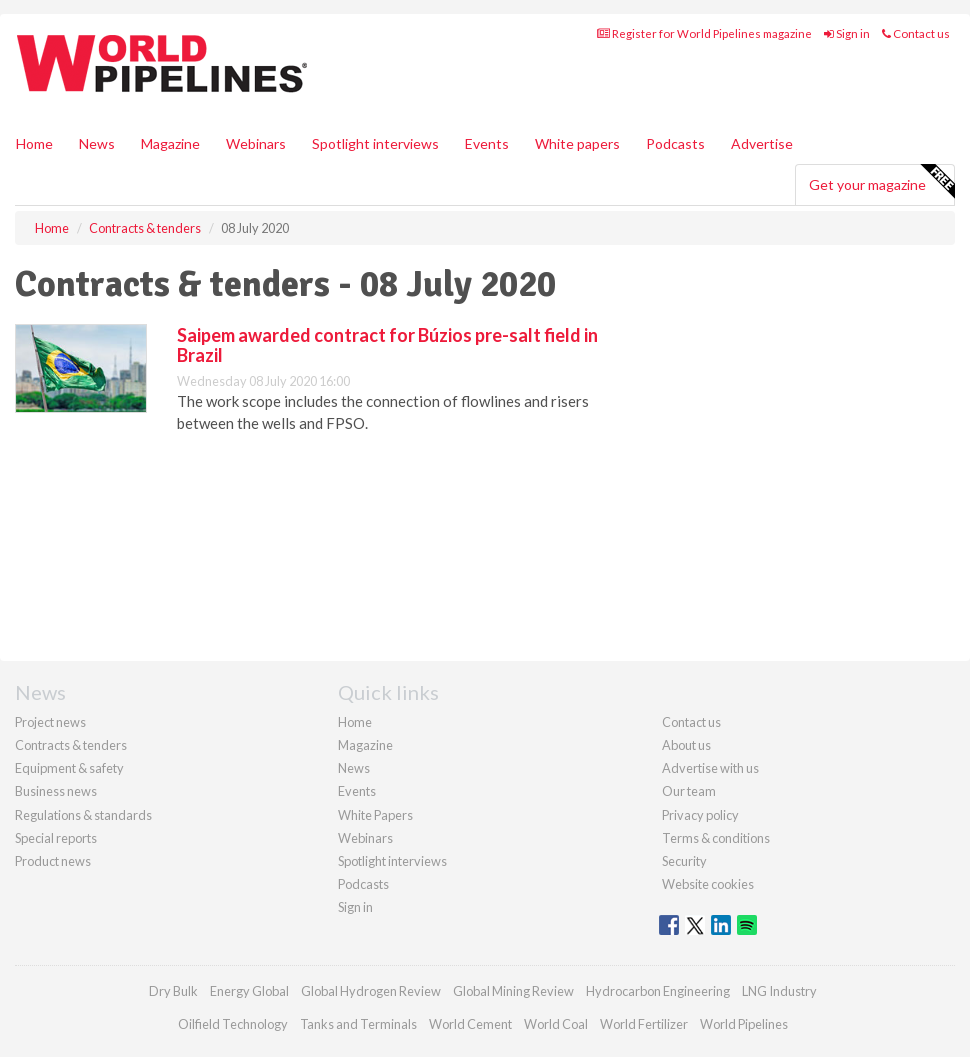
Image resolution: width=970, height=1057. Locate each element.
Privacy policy (700, 815)
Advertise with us (710, 768)
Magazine (170, 143)
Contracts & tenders (71, 745)
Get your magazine (881, 182)
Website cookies (708, 884)
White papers (577, 143)
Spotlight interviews (375, 143)
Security (684, 861)
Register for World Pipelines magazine (704, 33)
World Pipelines (744, 1024)
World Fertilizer (644, 1024)
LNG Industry (779, 991)
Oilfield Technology (233, 1024)
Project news (50, 722)
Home (34, 143)
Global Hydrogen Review (371, 991)
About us (686, 745)
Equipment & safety (69, 768)
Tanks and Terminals (358, 1024)
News (354, 768)
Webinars (256, 143)
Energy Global (249, 991)
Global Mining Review (513, 991)
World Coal (556, 1024)
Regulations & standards (83, 815)
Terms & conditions (716, 838)
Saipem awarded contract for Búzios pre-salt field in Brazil (387, 345)
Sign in (847, 33)
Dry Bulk (173, 991)
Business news (56, 791)
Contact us (916, 33)
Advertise (762, 143)
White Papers (375, 815)
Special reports (56, 838)
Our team (689, 791)
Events (487, 143)
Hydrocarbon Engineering (658, 991)
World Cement (470, 1024)
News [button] (97, 143)
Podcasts (675, 143)
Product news (53, 861)
